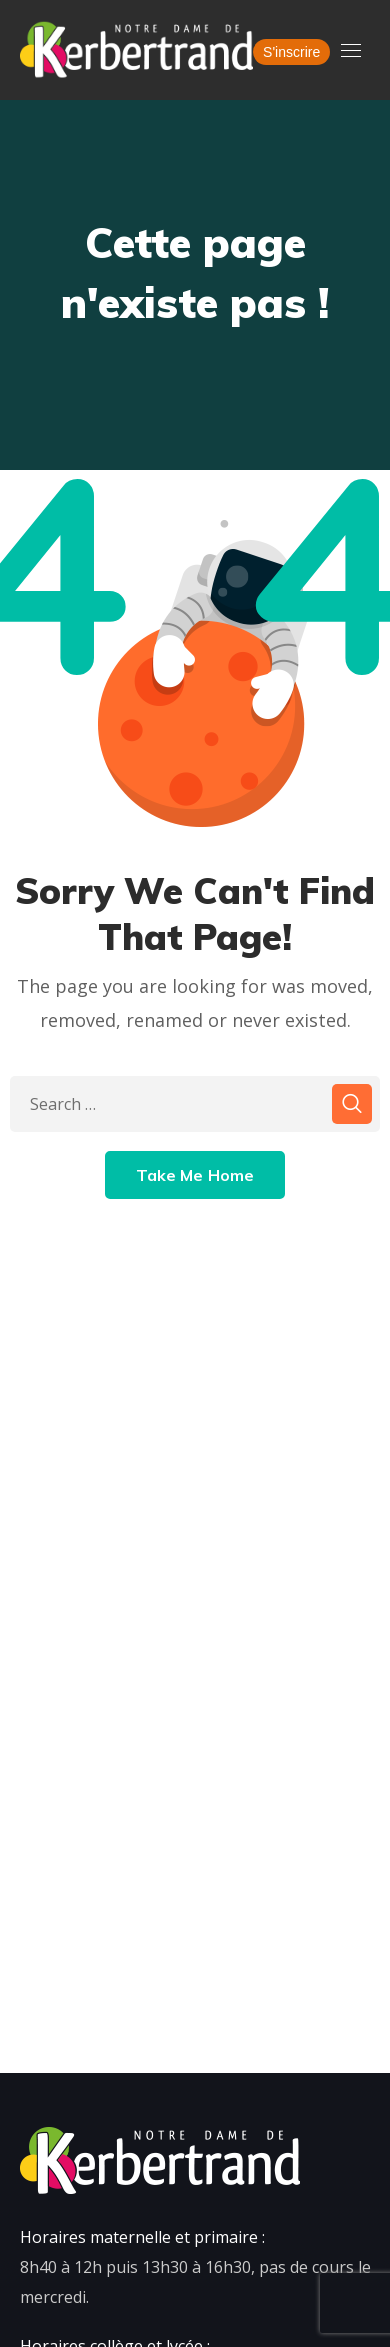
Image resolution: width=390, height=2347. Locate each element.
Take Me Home (195, 1175)
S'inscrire (291, 52)
